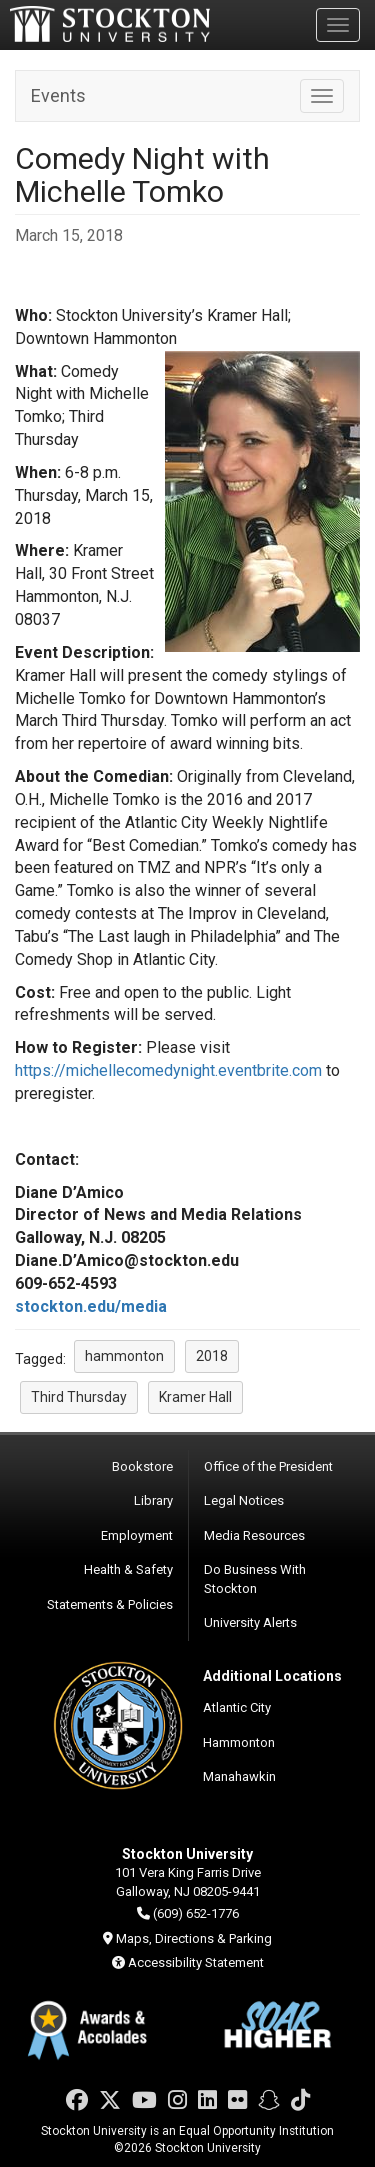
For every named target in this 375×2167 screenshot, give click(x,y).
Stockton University (110, 24)
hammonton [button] (124, 1356)
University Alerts (250, 1622)
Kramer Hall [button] (195, 1397)
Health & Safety (128, 1569)
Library (153, 1500)
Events (58, 95)
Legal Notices (244, 1500)
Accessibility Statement (196, 1962)
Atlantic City (237, 1707)
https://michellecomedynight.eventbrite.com (168, 1070)
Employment (137, 1535)
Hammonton (239, 1742)
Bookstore (142, 1466)
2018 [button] (212, 1356)
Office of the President (268, 1466)
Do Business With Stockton (255, 1579)
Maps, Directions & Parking (194, 1938)
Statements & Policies (110, 1604)
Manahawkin (239, 1776)
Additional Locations (272, 1676)
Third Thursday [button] (79, 1397)
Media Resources (254, 1535)
